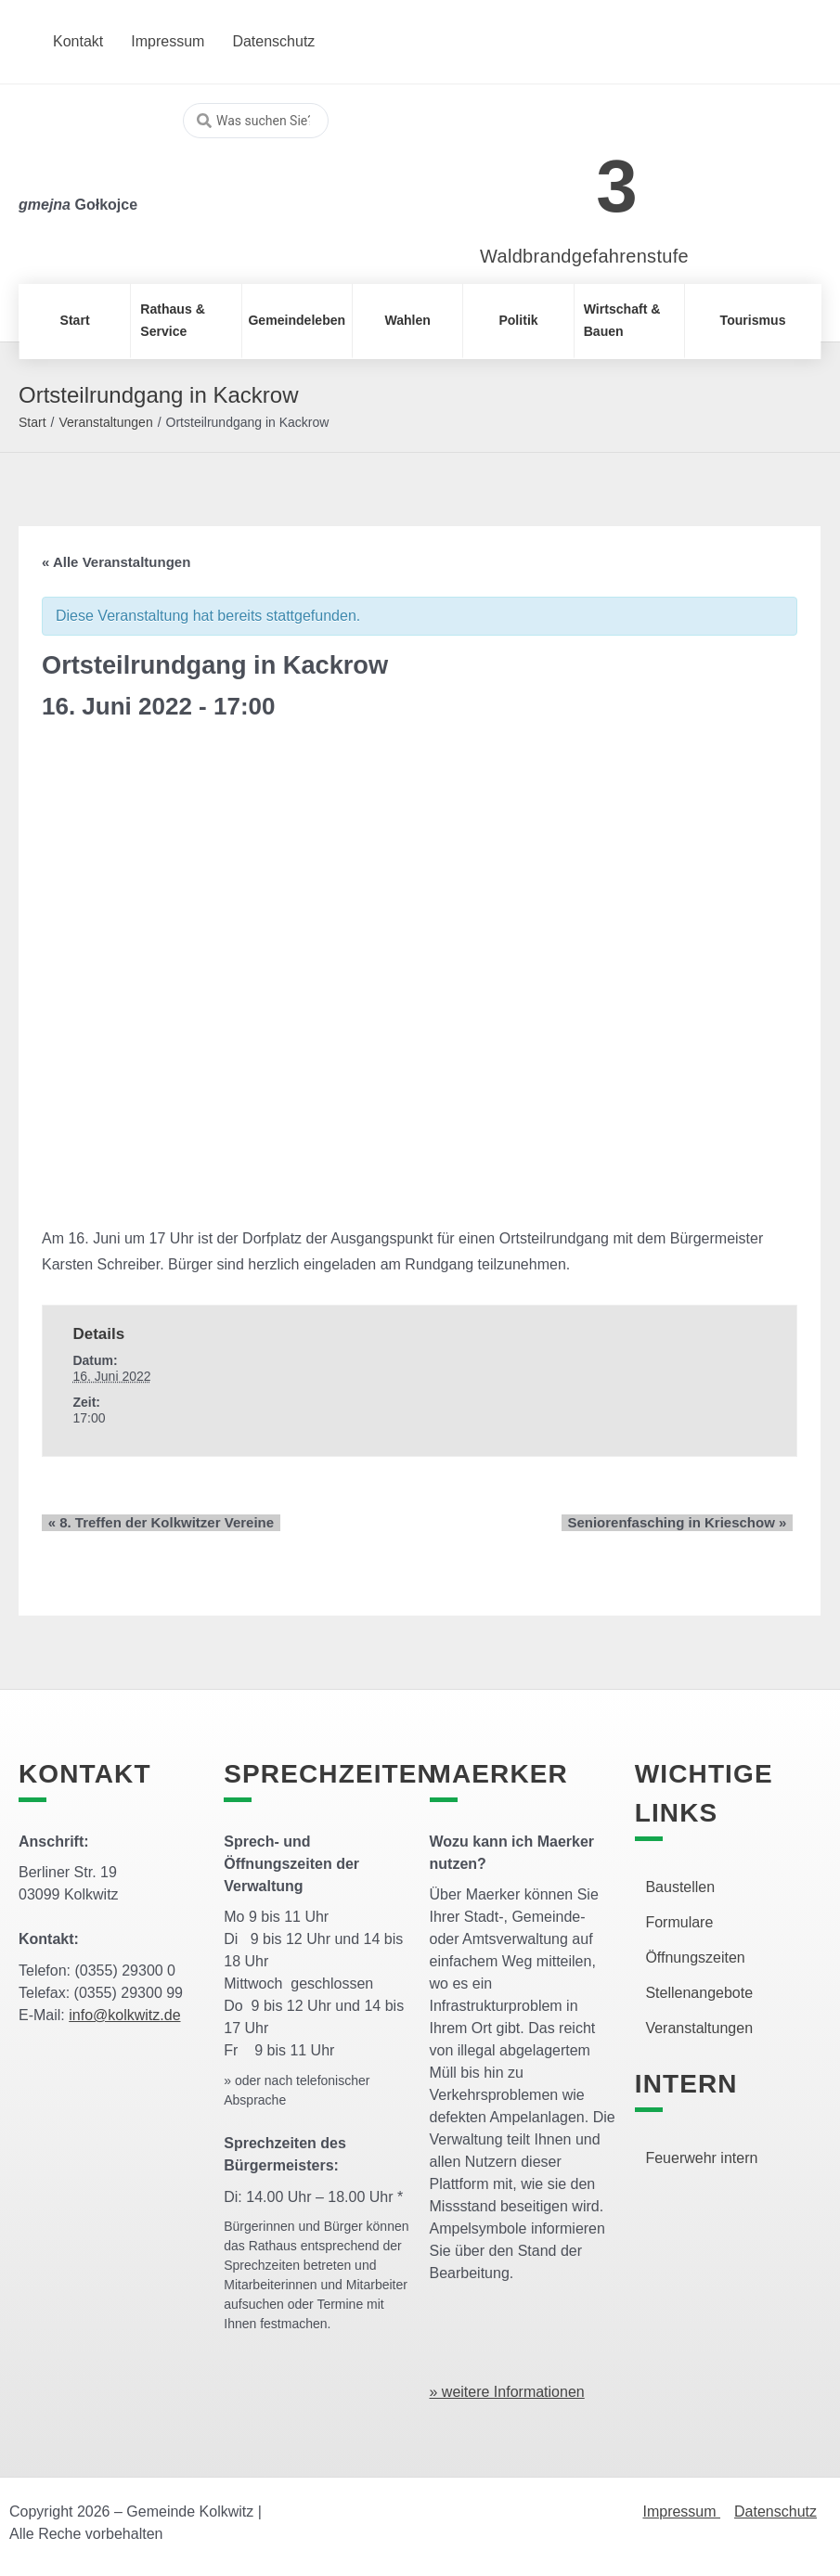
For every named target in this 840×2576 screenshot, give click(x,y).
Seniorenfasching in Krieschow (683, 1522)
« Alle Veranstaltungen (116, 562)
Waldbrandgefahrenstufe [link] (584, 256)
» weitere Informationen (507, 2392)
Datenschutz (775, 2511)
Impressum (681, 2511)
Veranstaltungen (105, 422)
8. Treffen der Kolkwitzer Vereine (154, 1522)
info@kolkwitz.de (124, 2015)
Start (32, 422)
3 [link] (617, 186)
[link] (556, 176)
